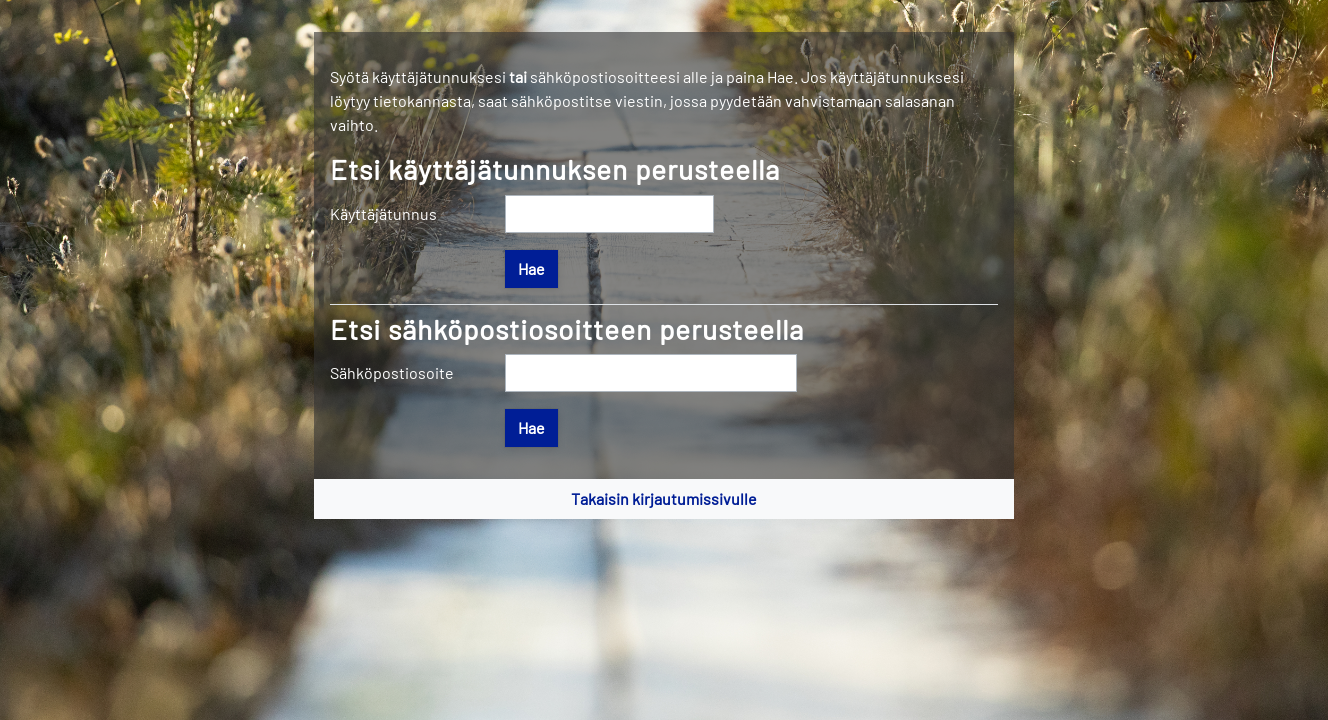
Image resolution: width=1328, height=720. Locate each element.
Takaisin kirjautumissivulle (664, 498)
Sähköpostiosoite (392, 372)
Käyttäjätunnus (383, 213)
